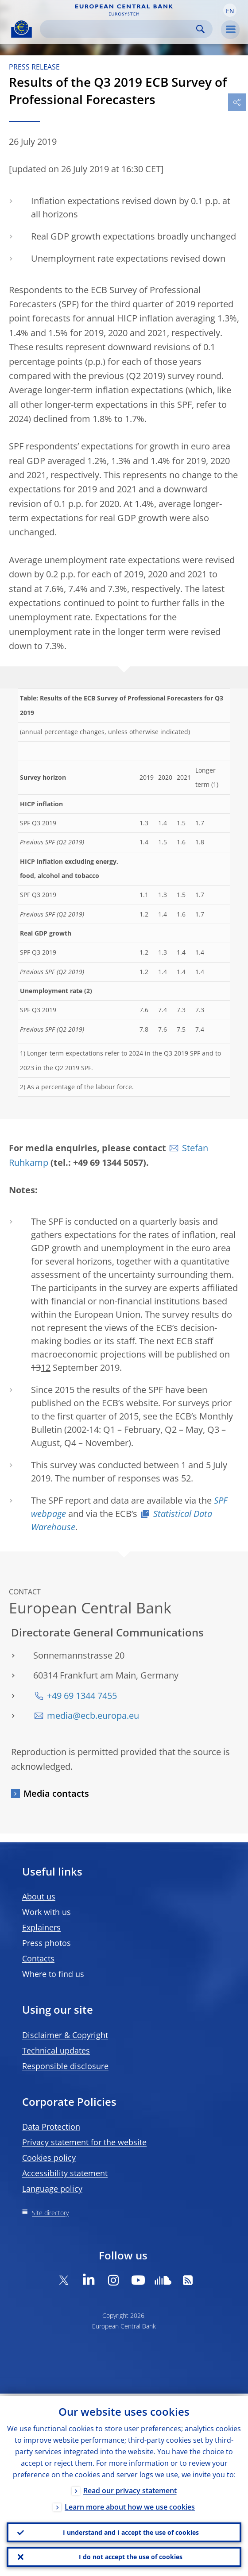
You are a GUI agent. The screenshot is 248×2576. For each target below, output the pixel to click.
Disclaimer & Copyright (65, 2035)
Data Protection (51, 2126)
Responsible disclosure (65, 2066)
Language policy (52, 2188)
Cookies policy (49, 2157)
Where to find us (53, 1974)
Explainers (41, 1927)
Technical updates (56, 2050)
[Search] (119, 29)
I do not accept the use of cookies (130, 2556)
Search (200, 29)
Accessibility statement (65, 2173)
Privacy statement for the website (84, 2142)
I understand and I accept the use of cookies (131, 2530)
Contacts (38, 1958)
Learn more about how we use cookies (130, 2505)
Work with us (46, 1912)
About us (38, 1896)
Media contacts (56, 1793)
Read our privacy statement (130, 2488)
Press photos (46, 1943)
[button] (229, 10)
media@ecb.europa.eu (93, 1715)
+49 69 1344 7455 (82, 1696)
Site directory (50, 2213)
